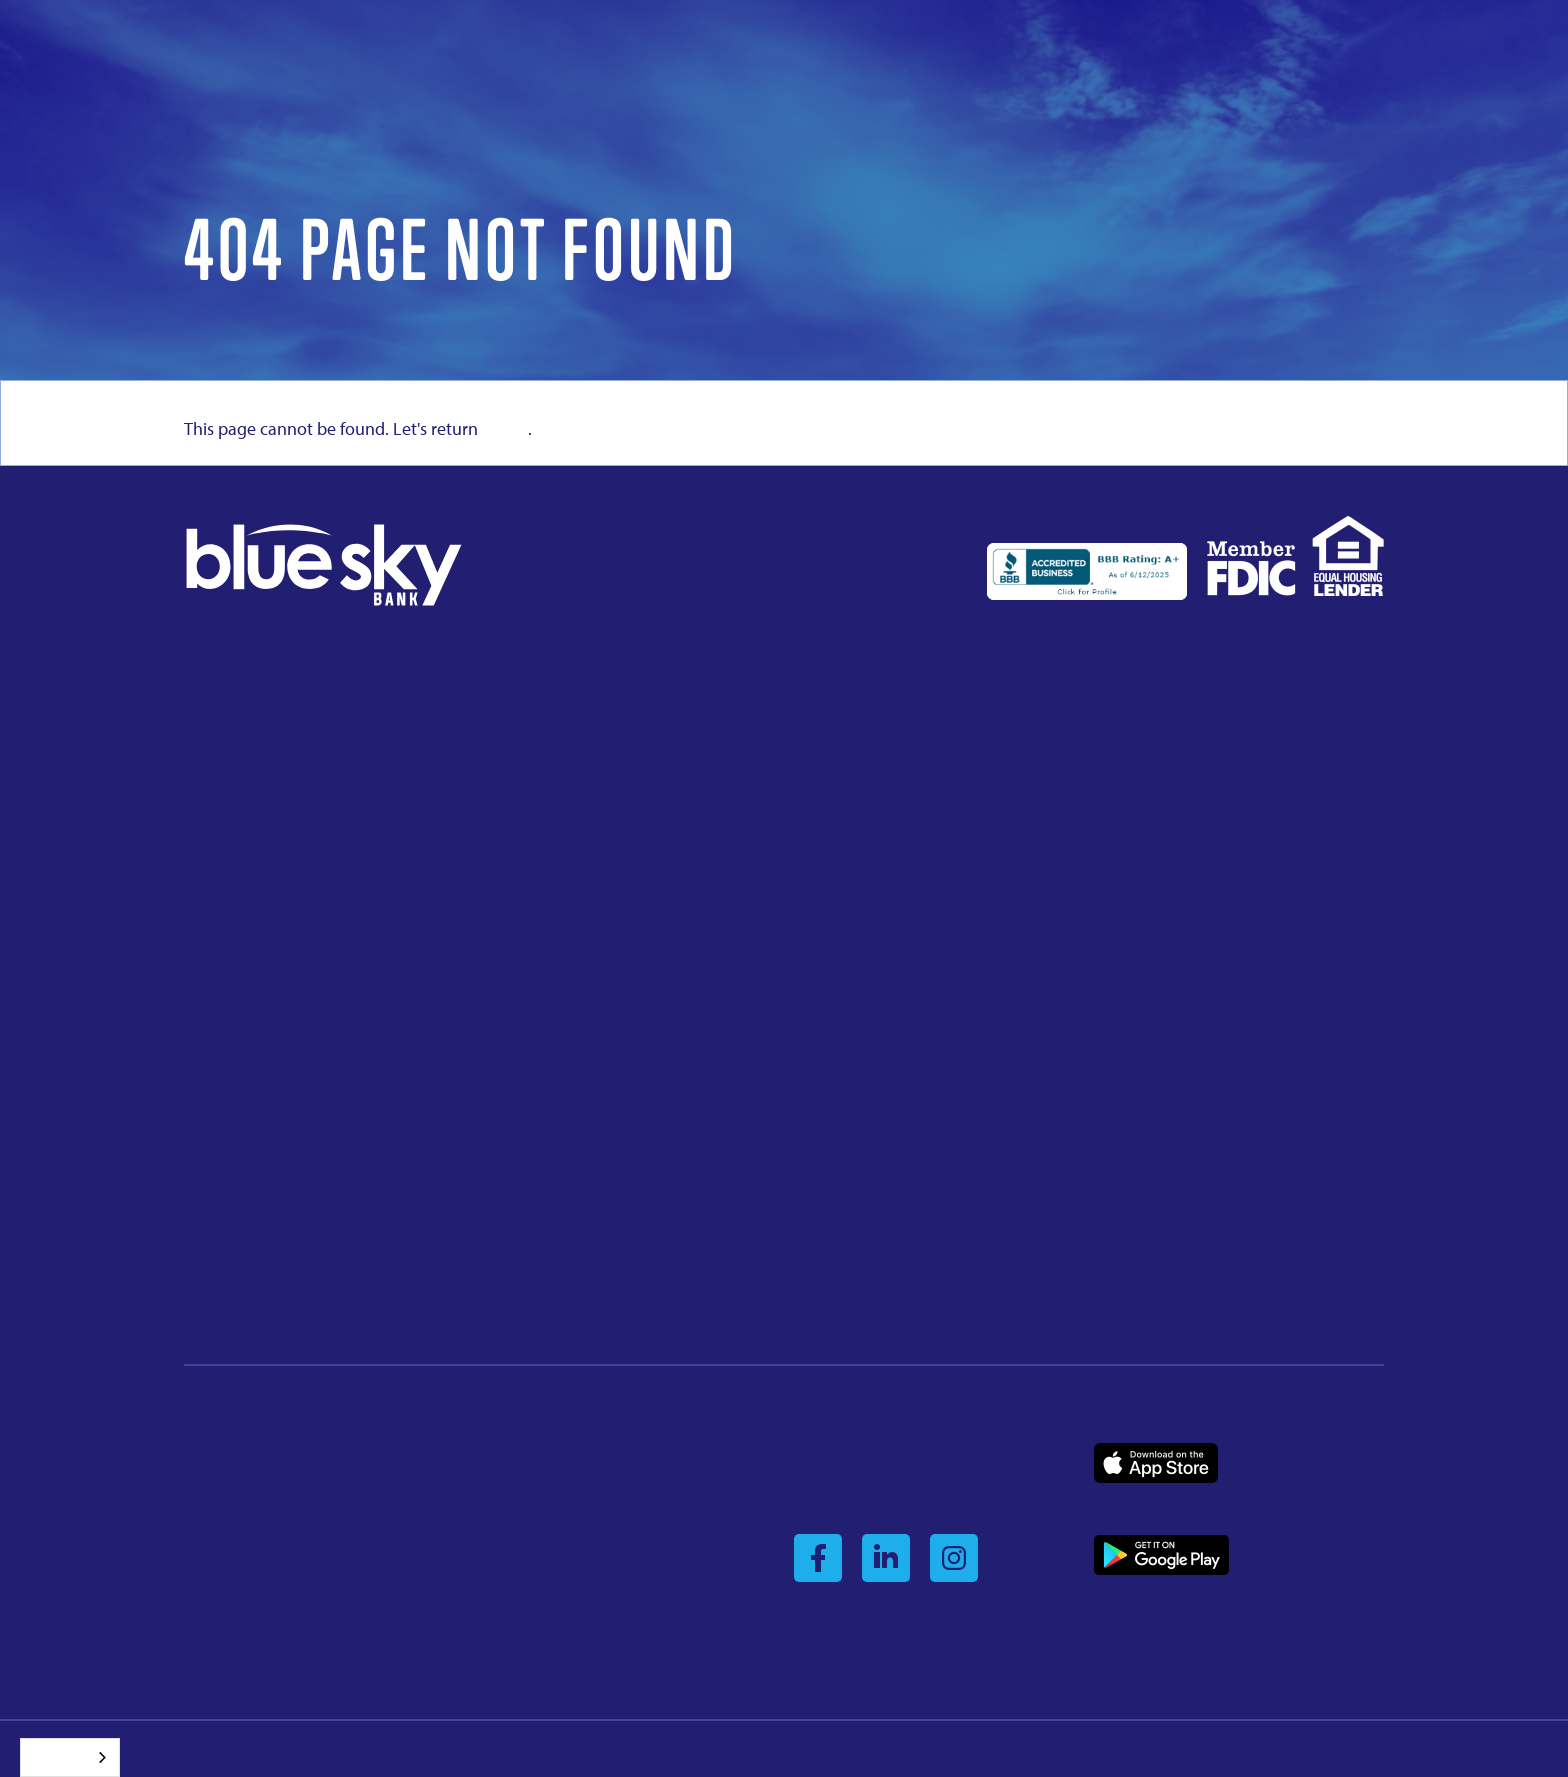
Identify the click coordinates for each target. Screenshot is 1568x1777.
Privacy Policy (537, 1454)
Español (55, 1757)
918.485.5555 (533, 1286)
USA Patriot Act (542, 1583)
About (203, 1454)
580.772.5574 (838, 1286)
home (505, 428)
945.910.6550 (228, 968)
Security (520, 1486)
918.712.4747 (1143, 1122)
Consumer (1191, 1504)
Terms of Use (535, 1551)
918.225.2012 (1143, 781)
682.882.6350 (838, 945)
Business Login (840, 1486)
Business (1121, 1504)
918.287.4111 (533, 1122)
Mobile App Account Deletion (588, 1616)
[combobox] (70, 1757)
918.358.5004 (228, 781)
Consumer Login (845, 1454)
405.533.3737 (838, 1122)
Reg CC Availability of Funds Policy (603, 1518)
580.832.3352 (533, 781)
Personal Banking (239, 1551)
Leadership (220, 1486)
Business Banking (239, 1518)
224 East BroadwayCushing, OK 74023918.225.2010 (855, 758)
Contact (208, 1583)
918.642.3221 (533, 945)
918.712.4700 (228, 1286)
